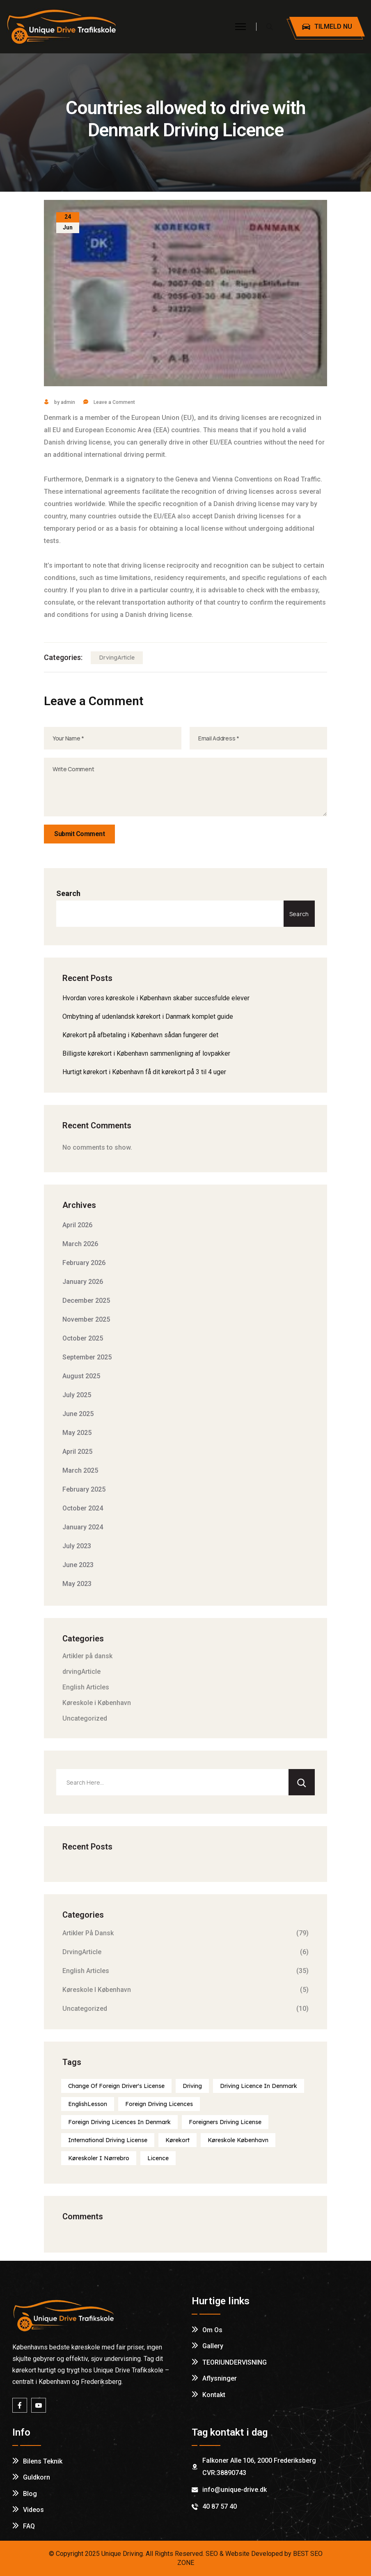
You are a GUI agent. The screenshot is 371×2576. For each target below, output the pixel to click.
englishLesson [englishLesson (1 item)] (87, 2104)
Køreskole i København (96, 1703)
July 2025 (76, 1395)
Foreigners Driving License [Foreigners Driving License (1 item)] (225, 2122)
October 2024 (82, 1508)
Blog (30, 2494)
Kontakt (213, 2395)
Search (68, 893)
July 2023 (76, 1546)
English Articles (85, 1687)
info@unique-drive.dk (234, 2489)
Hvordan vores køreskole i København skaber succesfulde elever (156, 998)
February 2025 (83, 1489)
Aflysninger (219, 2378)
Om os (212, 2330)
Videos (33, 2510)
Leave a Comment (114, 402)
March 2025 (80, 1470)
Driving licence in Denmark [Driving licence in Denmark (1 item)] (258, 2086)
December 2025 (86, 1300)
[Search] (302, 1782)
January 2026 (82, 1282)
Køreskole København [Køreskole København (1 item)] (238, 2140)
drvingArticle (117, 657)
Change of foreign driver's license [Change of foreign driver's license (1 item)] (116, 2086)
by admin (59, 402)
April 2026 (77, 1225)
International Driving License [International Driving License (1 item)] (107, 2140)
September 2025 (87, 1357)
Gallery (212, 2346)
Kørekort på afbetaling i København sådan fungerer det (140, 1035)
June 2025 (78, 1414)
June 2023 (78, 1565)
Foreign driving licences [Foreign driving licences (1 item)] (159, 2104)
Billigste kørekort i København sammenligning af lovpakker (146, 1053)
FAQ (29, 2526)
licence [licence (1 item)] (158, 2158)
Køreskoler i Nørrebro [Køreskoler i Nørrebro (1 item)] (98, 2158)
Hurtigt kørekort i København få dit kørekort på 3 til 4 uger (144, 1072)
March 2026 (80, 1244)
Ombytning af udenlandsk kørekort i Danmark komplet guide (147, 1016)
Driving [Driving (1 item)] (192, 2086)
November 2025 (86, 1319)
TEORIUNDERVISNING (234, 2362)
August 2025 (81, 1376)
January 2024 (82, 1527)
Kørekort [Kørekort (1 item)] (177, 2140)
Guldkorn (36, 2477)
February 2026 (83, 1263)
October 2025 (82, 1338)
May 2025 (77, 1433)
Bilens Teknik (42, 2461)
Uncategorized (84, 1718)
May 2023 (77, 1584)
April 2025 (77, 1451)
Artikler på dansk (87, 1656)
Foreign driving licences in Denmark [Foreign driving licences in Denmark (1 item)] (119, 2122)
